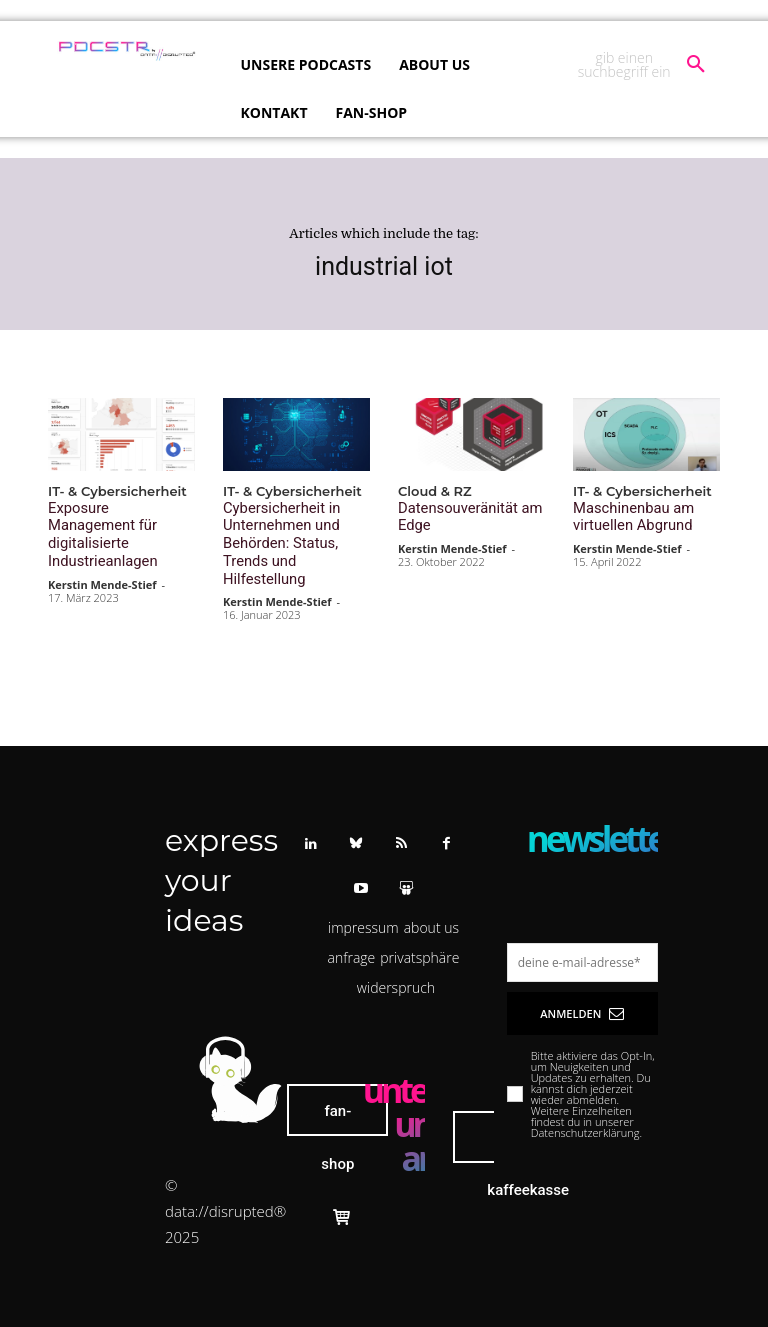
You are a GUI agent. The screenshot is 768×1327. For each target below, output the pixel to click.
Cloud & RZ (435, 491)
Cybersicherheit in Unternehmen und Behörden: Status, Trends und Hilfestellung (295, 531)
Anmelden (582, 987)
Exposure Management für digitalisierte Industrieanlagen (114, 523)
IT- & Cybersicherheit (117, 491)
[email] (582, 936)
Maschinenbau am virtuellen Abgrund (626, 515)
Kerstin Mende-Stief (102, 559)
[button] (642, 65)
